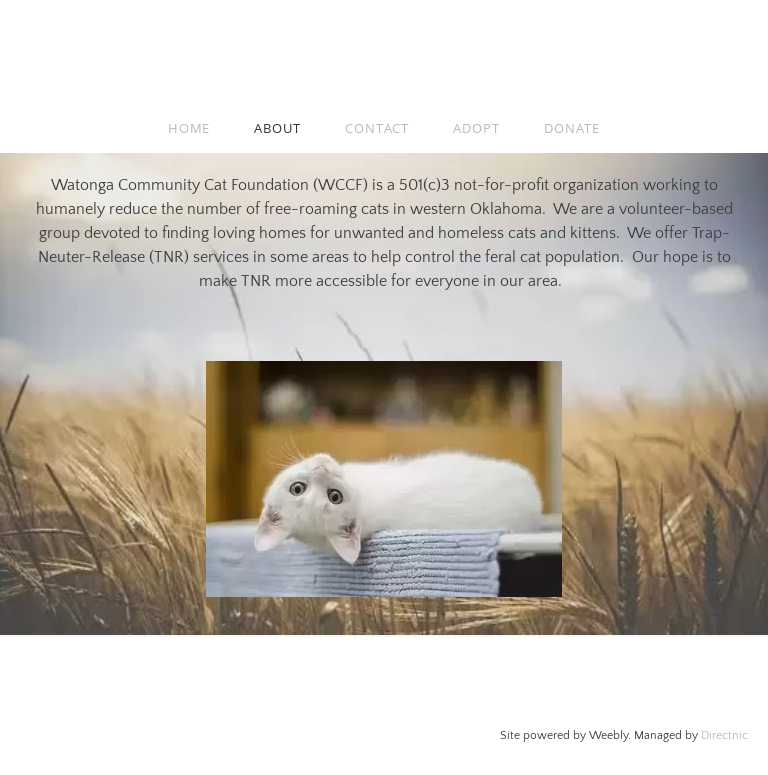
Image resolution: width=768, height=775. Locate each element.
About (277, 128)
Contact (377, 128)
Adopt (476, 128)
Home (189, 128)
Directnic (724, 735)
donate (572, 128)
